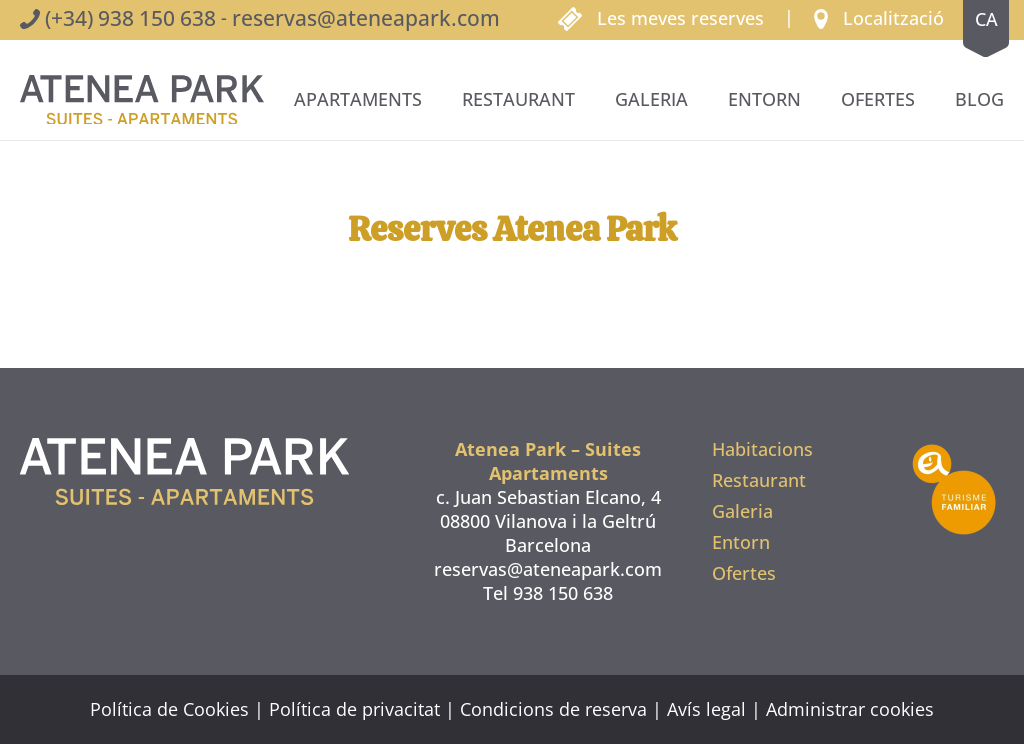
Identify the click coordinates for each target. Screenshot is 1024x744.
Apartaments (358, 99)
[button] (879, 17)
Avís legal (706, 709)
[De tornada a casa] (142, 100)
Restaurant (518, 99)
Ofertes (878, 99)
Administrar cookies (850, 709)
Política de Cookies (169, 709)
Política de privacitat (354, 709)
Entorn (764, 99)
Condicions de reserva (553, 709)
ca (986, 19)
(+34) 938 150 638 (130, 18)
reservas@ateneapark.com (366, 18)
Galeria (651, 99)
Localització (893, 18)
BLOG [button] (979, 99)
